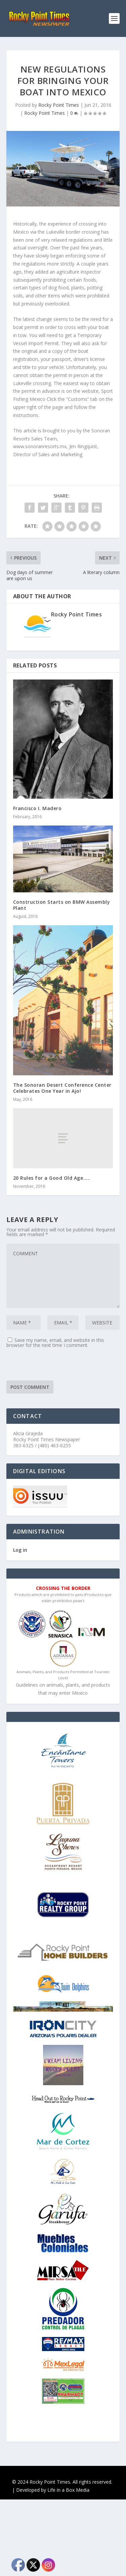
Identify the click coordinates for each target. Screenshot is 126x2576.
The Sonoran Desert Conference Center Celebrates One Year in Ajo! (62, 1088)
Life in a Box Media (68, 2490)
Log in (20, 1550)
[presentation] (57, 1367)
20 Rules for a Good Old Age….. (51, 1178)
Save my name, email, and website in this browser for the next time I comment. (55, 1342)
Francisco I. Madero (37, 808)
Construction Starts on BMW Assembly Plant (61, 905)
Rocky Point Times (58, 105)
